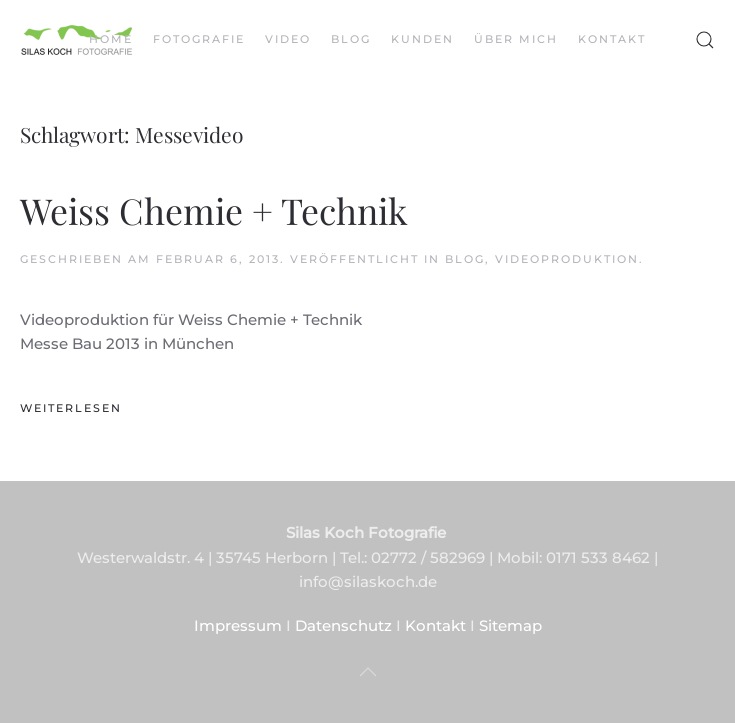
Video (288, 39)
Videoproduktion (567, 259)
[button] (705, 40)
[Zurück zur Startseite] (77, 40)
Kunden (422, 39)
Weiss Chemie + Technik (214, 210)
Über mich (516, 39)
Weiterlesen (71, 408)
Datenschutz (343, 625)
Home (111, 39)
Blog (351, 39)
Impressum (238, 625)
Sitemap (510, 625)
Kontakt (435, 625)
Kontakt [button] (612, 39)
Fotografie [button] (199, 39)
